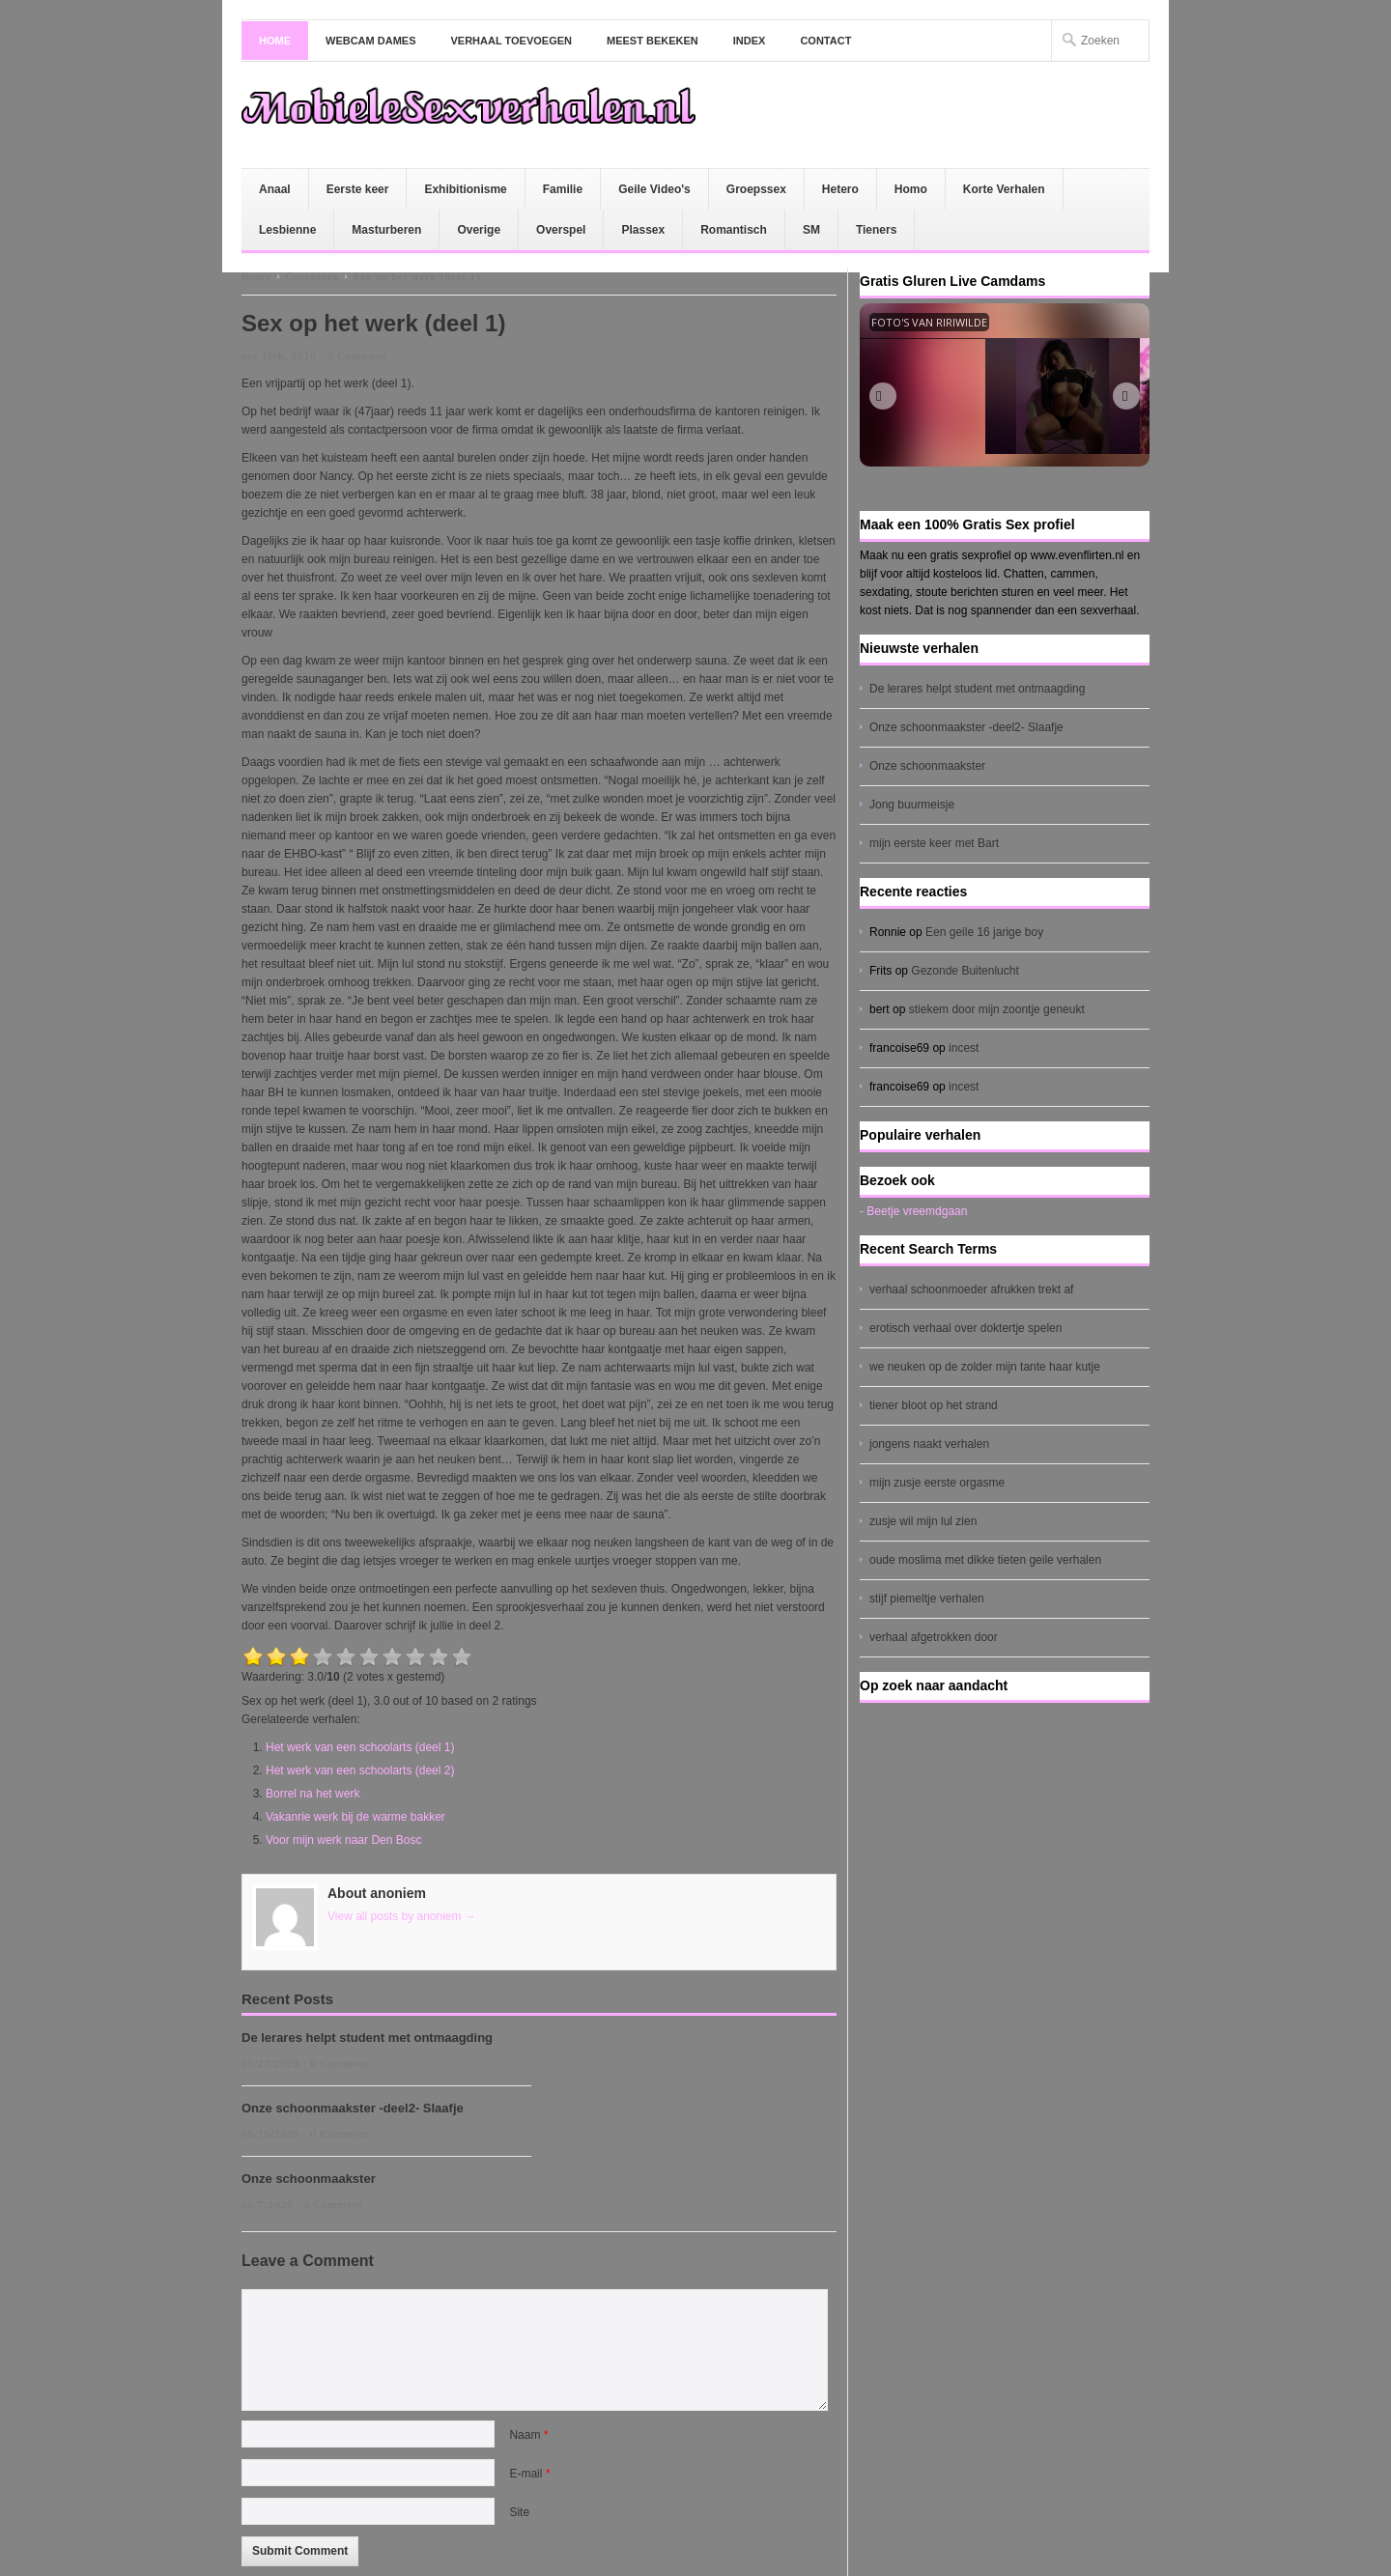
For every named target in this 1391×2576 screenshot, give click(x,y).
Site (519, 2512)
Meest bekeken (652, 40)
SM (811, 230)
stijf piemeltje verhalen (926, 1598)
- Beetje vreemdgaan (913, 1211)
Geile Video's (654, 189)
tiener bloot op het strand (933, 1405)
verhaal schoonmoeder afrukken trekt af (971, 1289)
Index (749, 40)
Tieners (876, 230)
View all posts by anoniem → (401, 1916)
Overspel (560, 230)
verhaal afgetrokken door (933, 1637)
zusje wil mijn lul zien (923, 1521)
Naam (528, 2435)
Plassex (643, 230)
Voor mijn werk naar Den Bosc (343, 1840)
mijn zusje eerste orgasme (937, 1482)
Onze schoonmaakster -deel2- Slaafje (352, 2108)
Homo (910, 189)
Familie (562, 189)
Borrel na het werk (312, 1793)
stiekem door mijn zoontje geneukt (997, 1009)
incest (964, 1048)
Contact (825, 40)
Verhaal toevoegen (512, 40)
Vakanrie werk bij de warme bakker (355, 1817)
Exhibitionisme (465, 189)
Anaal (275, 189)
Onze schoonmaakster (308, 2178)
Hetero (840, 189)
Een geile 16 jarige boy (984, 932)
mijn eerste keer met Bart (934, 843)
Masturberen (386, 230)
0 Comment (356, 355)
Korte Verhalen (1004, 189)
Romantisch (733, 230)
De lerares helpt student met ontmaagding (367, 2037)
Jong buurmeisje (911, 804)
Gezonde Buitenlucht (964, 970)
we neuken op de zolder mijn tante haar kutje (984, 1366)
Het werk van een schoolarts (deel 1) (360, 1747)
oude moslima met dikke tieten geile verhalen (985, 1560)
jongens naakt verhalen (929, 1444)
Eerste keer (357, 189)
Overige (478, 230)
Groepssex (756, 189)
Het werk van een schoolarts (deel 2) (360, 1770)
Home (275, 40)
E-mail (529, 2473)
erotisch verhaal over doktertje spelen (965, 1328)
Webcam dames (371, 40)
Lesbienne (287, 230)
